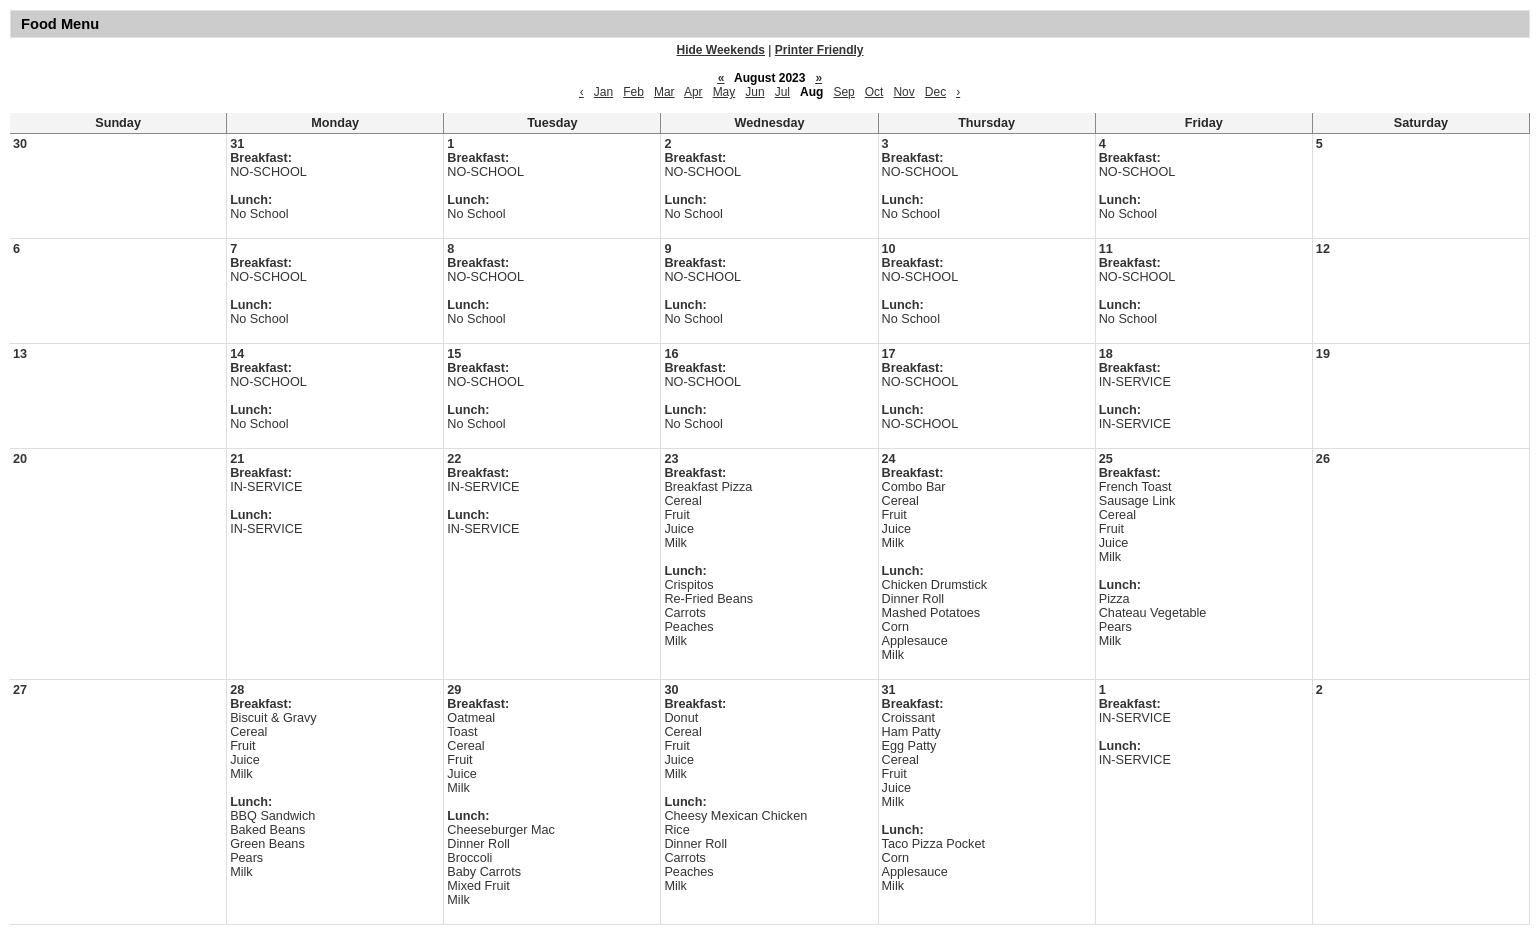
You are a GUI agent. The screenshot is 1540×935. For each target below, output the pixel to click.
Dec (935, 92)
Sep (843, 92)
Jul (782, 92)
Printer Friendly (819, 50)
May (724, 92)
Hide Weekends (721, 50)
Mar (664, 92)
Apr (693, 92)
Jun (754, 92)
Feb (633, 92)
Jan (603, 92)
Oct (874, 92)
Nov (903, 92)
